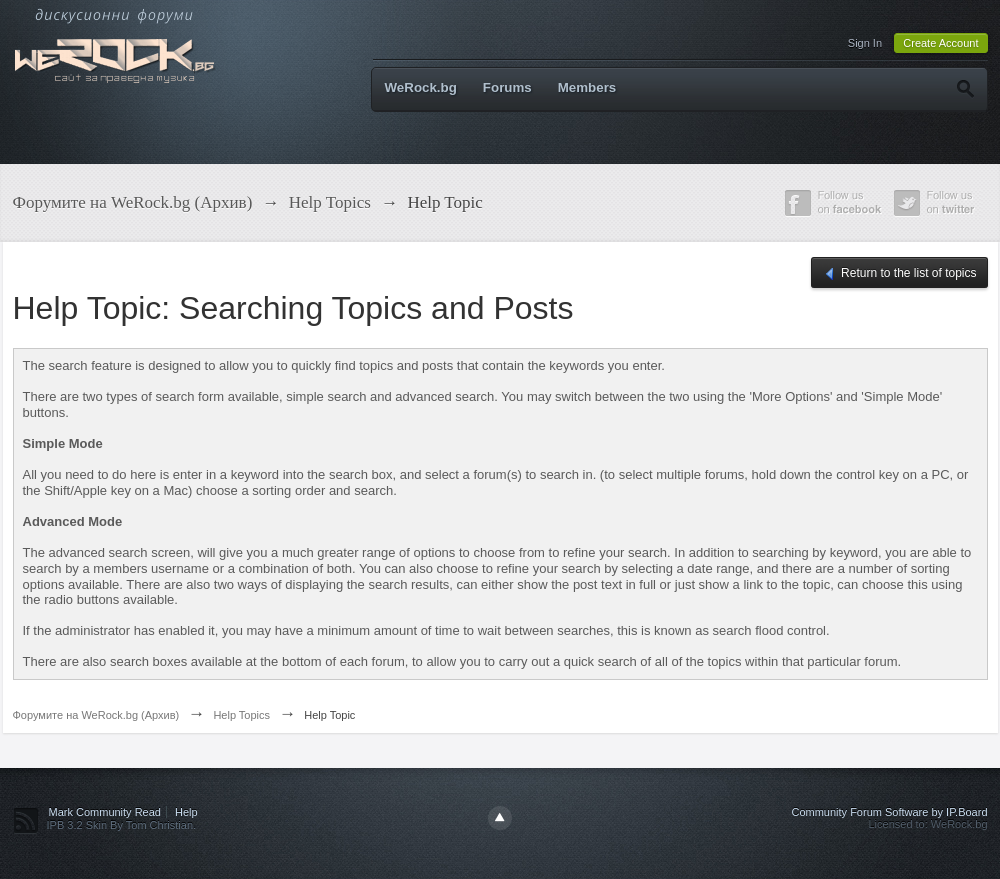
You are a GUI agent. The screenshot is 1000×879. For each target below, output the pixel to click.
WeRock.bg (421, 87)
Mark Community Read (105, 812)
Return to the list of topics (899, 274)
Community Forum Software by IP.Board (889, 812)
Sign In (865, 43)
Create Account (940, 43)
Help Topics (241, 715)
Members (587, 87)
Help (186, 812)
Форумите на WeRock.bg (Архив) (96, 715)
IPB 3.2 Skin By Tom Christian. (122, 825)
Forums (507, 87)
